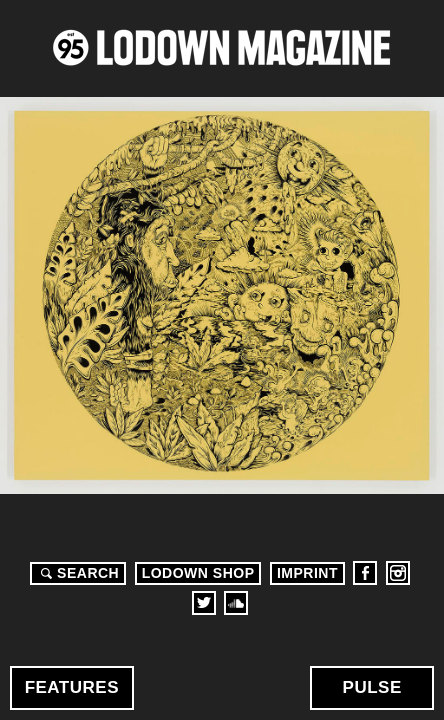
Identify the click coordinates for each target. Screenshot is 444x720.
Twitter (204, 603)
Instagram (398, 573)
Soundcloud (236, 603)
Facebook (365, 573)
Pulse (372, 687)
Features (72, 687)
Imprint (307, 573)
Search (77, 573)
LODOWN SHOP (198, 573)
